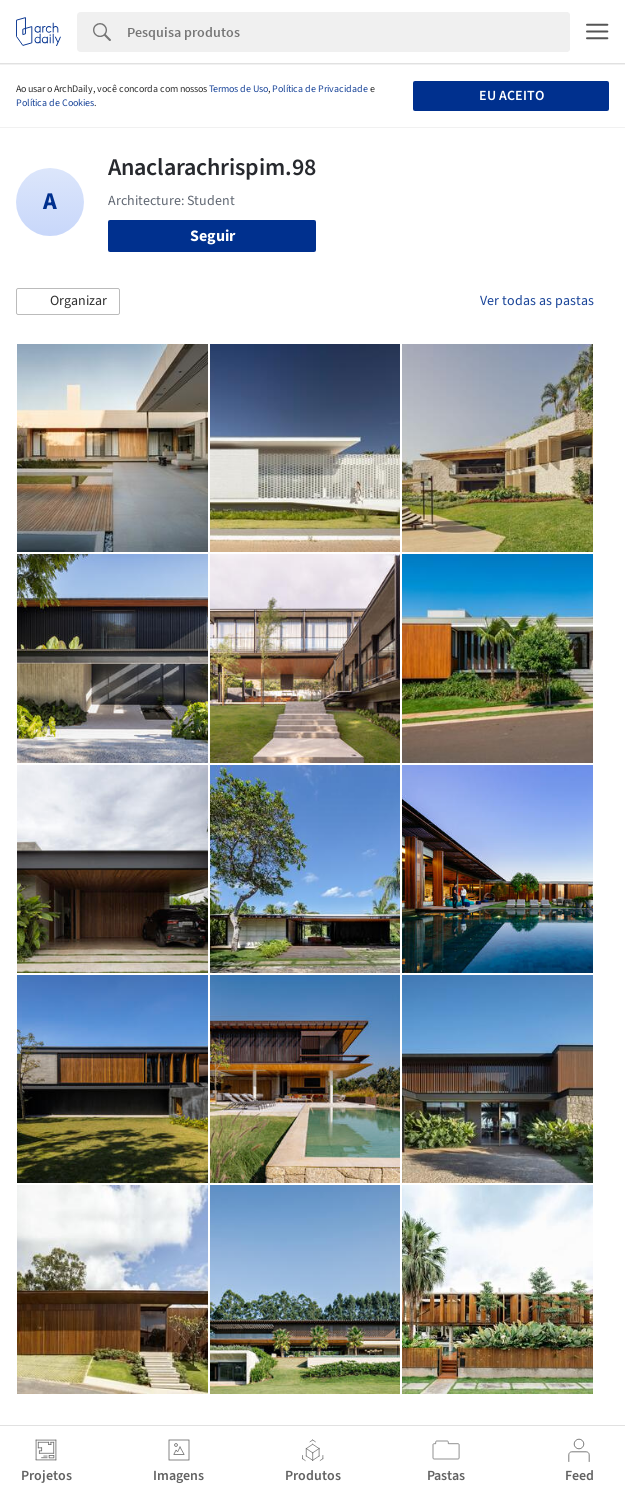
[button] (68, 302)
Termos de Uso (238, 89)
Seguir (212, 236)
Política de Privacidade (320, 89)
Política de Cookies (55, 103)
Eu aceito (511, 96)
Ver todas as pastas (537, 301)
